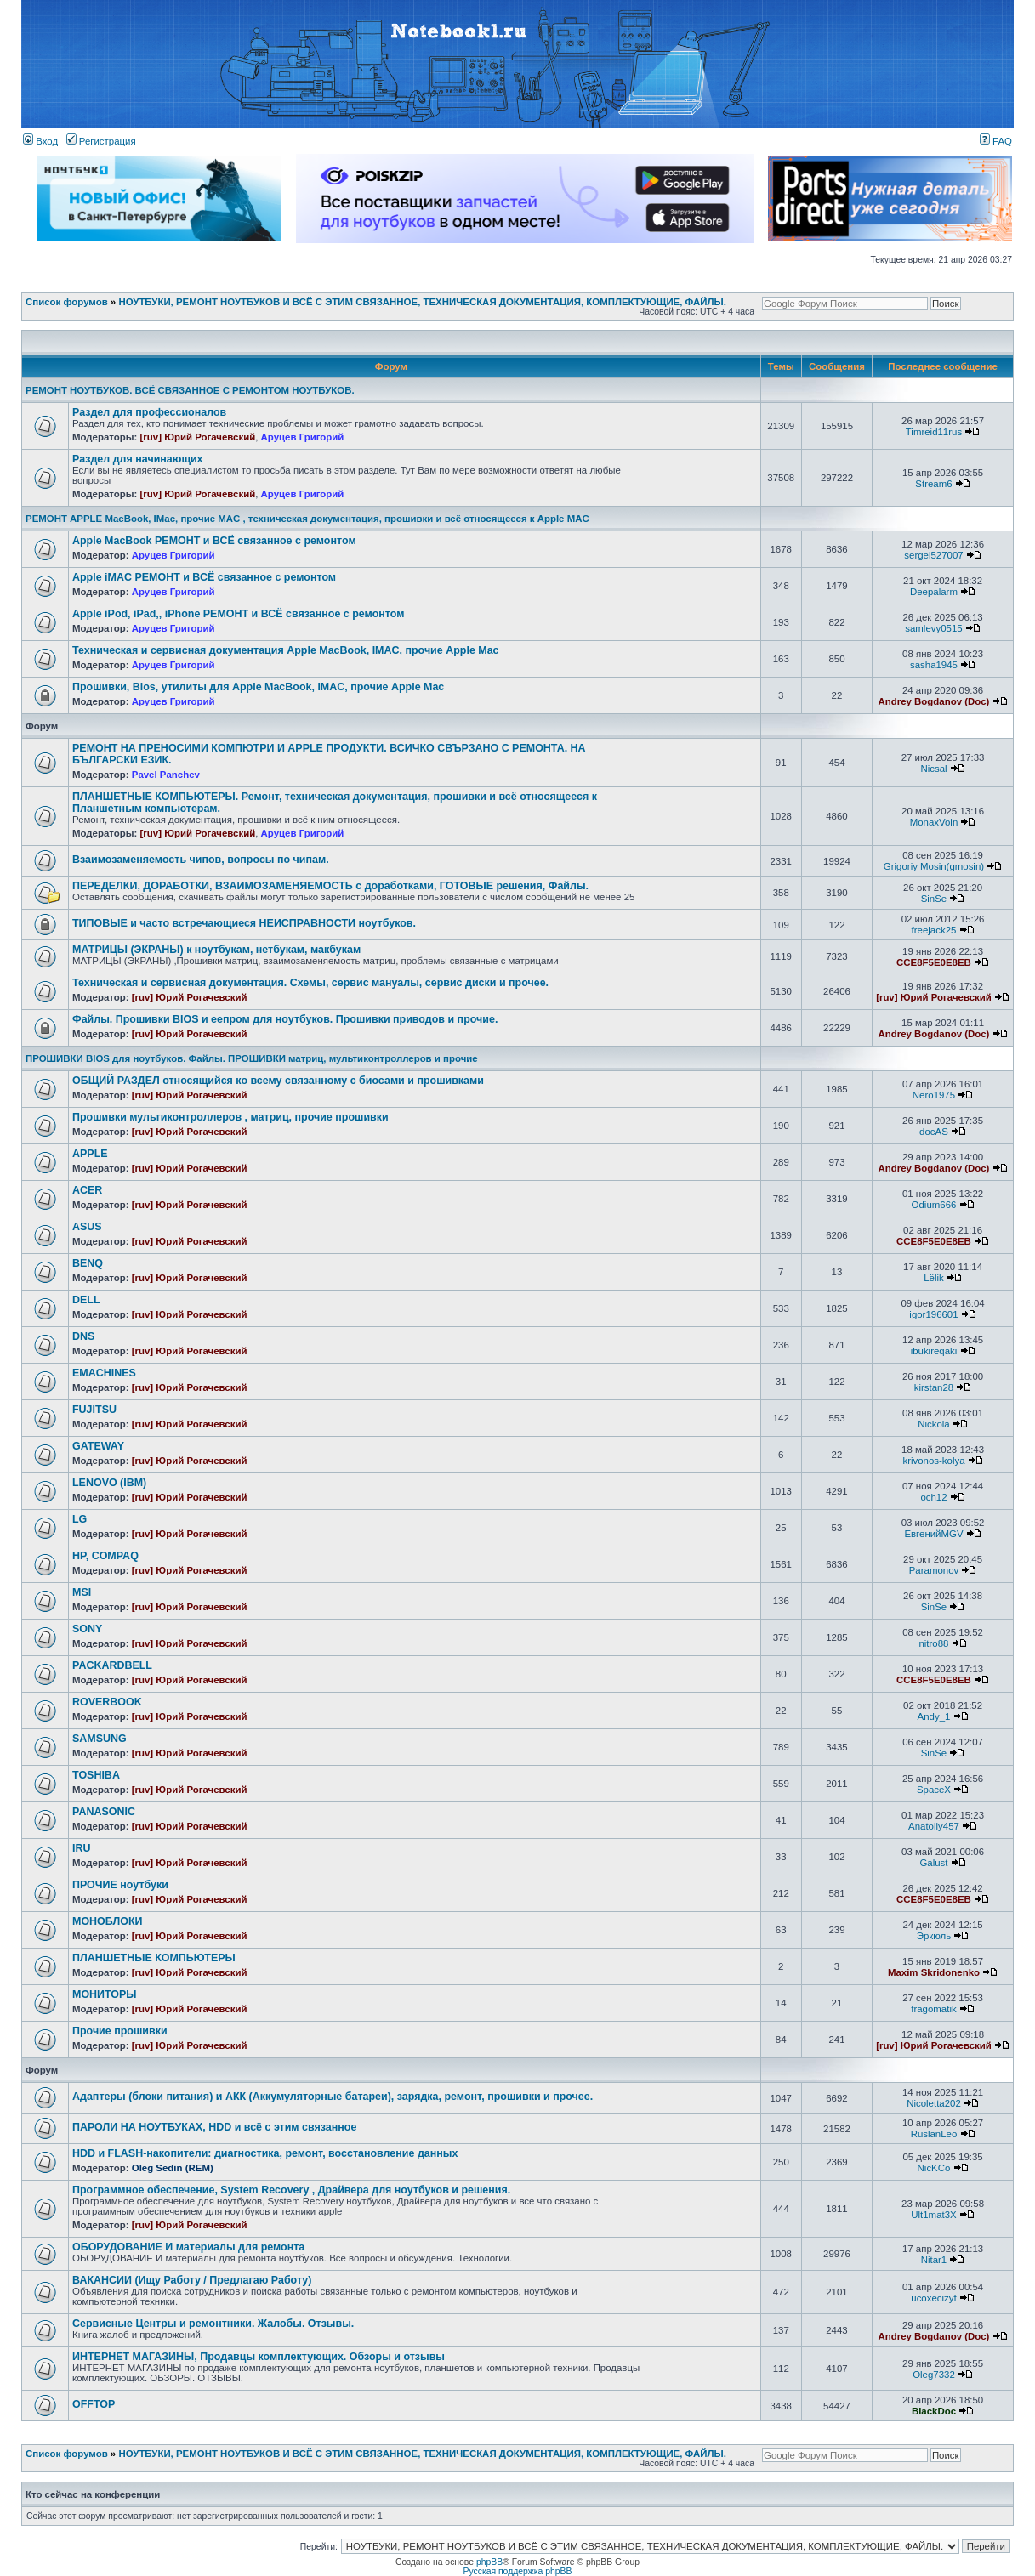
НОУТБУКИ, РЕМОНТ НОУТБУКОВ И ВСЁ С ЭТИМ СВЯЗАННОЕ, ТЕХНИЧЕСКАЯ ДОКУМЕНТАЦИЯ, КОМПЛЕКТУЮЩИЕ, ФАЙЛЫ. (422, 302)
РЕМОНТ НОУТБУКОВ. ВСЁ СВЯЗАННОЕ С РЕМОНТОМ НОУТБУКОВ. (190, 390)
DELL (86, 1300)
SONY (87, 1629)
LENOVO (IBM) (109, 1483)
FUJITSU (94, 1410)
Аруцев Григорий (302, 437)
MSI (81, 1592)
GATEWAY (98, 1446)
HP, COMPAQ (105, 1556)
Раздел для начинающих (137, 459)
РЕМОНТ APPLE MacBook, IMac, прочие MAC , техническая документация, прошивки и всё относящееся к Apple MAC (307, 518)
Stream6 (933, 484)
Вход (40, 141)
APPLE (90, 1154)
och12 (933, 1497)
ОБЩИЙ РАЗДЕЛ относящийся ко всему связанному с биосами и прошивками (278, 1081)
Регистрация (101, 141)
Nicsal (933, 768)
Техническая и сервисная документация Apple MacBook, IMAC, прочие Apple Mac (285, 650)
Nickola (934, 1424)
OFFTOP (93, 2404)
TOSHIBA (96, 1775)
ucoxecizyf (933, 2298)
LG (79, 1519)
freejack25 (934, 930)
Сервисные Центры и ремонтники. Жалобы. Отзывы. (213, 2323)
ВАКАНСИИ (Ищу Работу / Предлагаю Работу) (191, 2280)
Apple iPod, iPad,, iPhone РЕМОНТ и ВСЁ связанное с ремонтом (238, 614)
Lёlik (934, 1278)
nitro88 (933, 1643)
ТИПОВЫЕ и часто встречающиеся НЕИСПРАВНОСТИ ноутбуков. (244, 923)
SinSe (934, 899)
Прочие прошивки (120, 2031)
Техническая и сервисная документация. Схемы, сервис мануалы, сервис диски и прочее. (310, 983)
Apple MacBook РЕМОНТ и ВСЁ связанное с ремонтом (214, 541)
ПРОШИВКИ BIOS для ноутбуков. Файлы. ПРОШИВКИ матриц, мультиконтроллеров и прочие (252, 1058)
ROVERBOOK (107, 1702)
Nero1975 (934, 1095)
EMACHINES (104, 1373)
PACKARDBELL (112, 1665)
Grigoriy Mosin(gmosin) (934, 866)
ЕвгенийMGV (933, 1534)
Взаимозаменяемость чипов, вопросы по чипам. (200, 859)
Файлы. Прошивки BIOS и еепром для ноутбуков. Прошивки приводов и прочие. (285, 1019)
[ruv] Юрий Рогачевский (198, 437)
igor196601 (933, 1314)
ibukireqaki (934, 1351)
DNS (83, 1336)
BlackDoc (934, 2411)
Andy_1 (934, 1716)
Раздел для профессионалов (149, 412)
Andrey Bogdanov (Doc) (934, 701)
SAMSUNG (99, 1739)
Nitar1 (934, 2260)
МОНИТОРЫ (104, 1994)
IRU (81, 1848)
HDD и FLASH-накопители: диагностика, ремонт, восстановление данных (265, 2153)
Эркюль (934, 1936)
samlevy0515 (933, 628)
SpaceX (934, 1789)
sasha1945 (934, 665)
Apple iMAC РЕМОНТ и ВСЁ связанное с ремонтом (204, 577)
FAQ (996, 141)
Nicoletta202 (934, 2103)
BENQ (87, 1263)
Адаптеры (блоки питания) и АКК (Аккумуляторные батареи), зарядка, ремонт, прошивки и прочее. (332, 2096)
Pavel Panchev (166, 774)
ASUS (87, 1227)
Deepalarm (934, 592)
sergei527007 (933, 555)
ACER (87, 1190)
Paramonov (934, 1570)
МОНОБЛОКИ (107, 1921)
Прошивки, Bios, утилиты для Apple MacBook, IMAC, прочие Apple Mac (258, 687)
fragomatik (933, 2009)
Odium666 (934, 1205)
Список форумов (67, 302)
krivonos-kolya (933, 1460)
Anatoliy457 (933, 1826)
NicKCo (934, 2168)
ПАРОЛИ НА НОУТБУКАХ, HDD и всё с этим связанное (214, 2127)
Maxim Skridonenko (934, 1972)
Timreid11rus (934, 432)
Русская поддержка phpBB (517, 2571)
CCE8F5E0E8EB (933, 962)
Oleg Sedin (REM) (172, 2168)
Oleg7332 (934, 2374)
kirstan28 (933, 1387)
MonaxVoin (934, 822)
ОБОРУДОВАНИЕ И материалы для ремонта (188, 2247)
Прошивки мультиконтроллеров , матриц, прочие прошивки (230, 1117)
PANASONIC (103, 1812)
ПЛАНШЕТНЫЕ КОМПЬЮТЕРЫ (154, 1958)
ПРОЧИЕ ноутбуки (120, 1885)
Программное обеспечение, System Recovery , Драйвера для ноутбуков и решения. (291, 2190)
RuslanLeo (934, 2134)
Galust (933, 1863)
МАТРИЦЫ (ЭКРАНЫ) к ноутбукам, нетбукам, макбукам (216, 950)
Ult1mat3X (933, 2215)
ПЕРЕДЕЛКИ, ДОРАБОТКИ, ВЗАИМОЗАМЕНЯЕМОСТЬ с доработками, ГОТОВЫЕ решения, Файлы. (330, 886)
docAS (933, 1131)
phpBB (489, 2562)
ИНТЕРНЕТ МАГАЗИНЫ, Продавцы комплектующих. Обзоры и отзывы (258, 2357)
